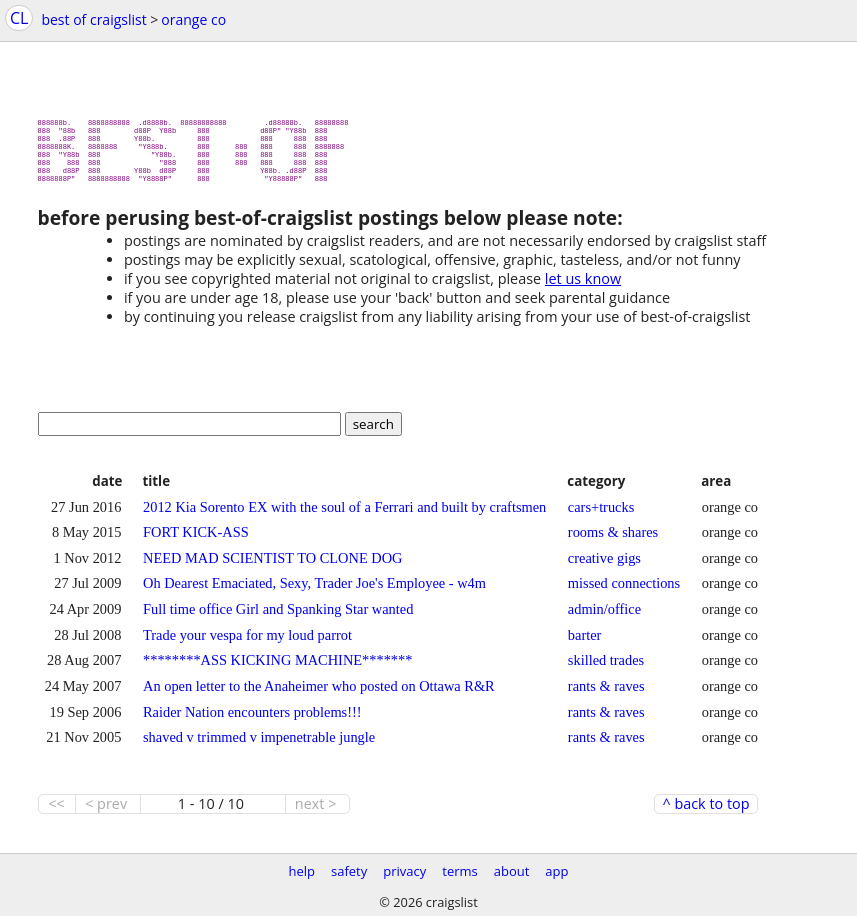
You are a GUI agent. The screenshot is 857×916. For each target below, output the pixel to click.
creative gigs (604, 566)
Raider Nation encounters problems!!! (252, 720)
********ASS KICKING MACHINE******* (277, 668)
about (512, 871)
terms (459, 871)
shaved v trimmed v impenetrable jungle (259, 745)
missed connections (624, 591)
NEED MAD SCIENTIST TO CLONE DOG (272, 566)
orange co (193, 19)
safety (349, 871)
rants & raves (606, 694)
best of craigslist (93, 19)
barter (585, 643)
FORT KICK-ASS (196, 540)
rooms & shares (613, 540)
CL (19, 18)
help (301, 871)
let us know (583, 286)
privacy (404, 871)
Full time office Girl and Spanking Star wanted (278, 617)
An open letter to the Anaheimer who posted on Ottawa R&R (319, 694)
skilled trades (606, 668)
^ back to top (705, 812)
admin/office (604, 617)
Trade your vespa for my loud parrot (247, 643)
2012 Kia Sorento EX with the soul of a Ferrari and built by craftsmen (344, 515)
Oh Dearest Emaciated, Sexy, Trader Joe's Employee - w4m (314, 591)
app (556, 871)
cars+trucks (601, 515)
